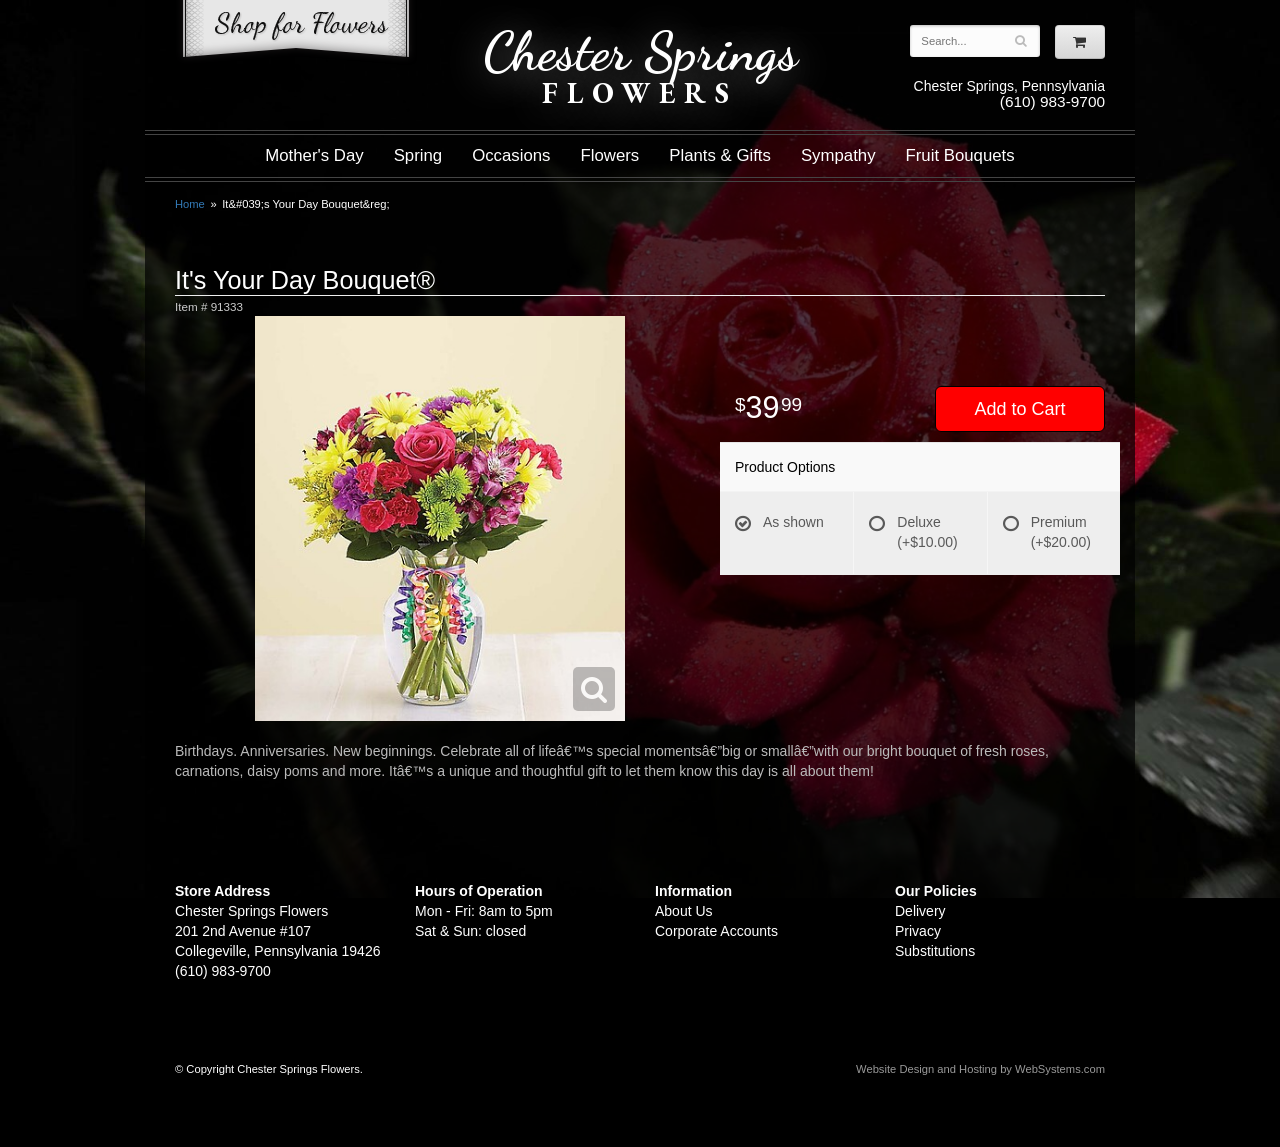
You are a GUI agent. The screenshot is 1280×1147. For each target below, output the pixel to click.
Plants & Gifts (720, 155)
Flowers (610, 155)
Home (190, 204)
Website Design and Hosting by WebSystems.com (980, 1069)
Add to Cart (1019, 409)
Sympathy (838, 155)
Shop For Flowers (296, 32)
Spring (418, 155)
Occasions (511, 155)
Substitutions (935, 951)
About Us (684, 911)
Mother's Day (314, 155)
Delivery (920, 911)
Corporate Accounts (716, 931)
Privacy (918, 931)
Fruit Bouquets (960, 155)
